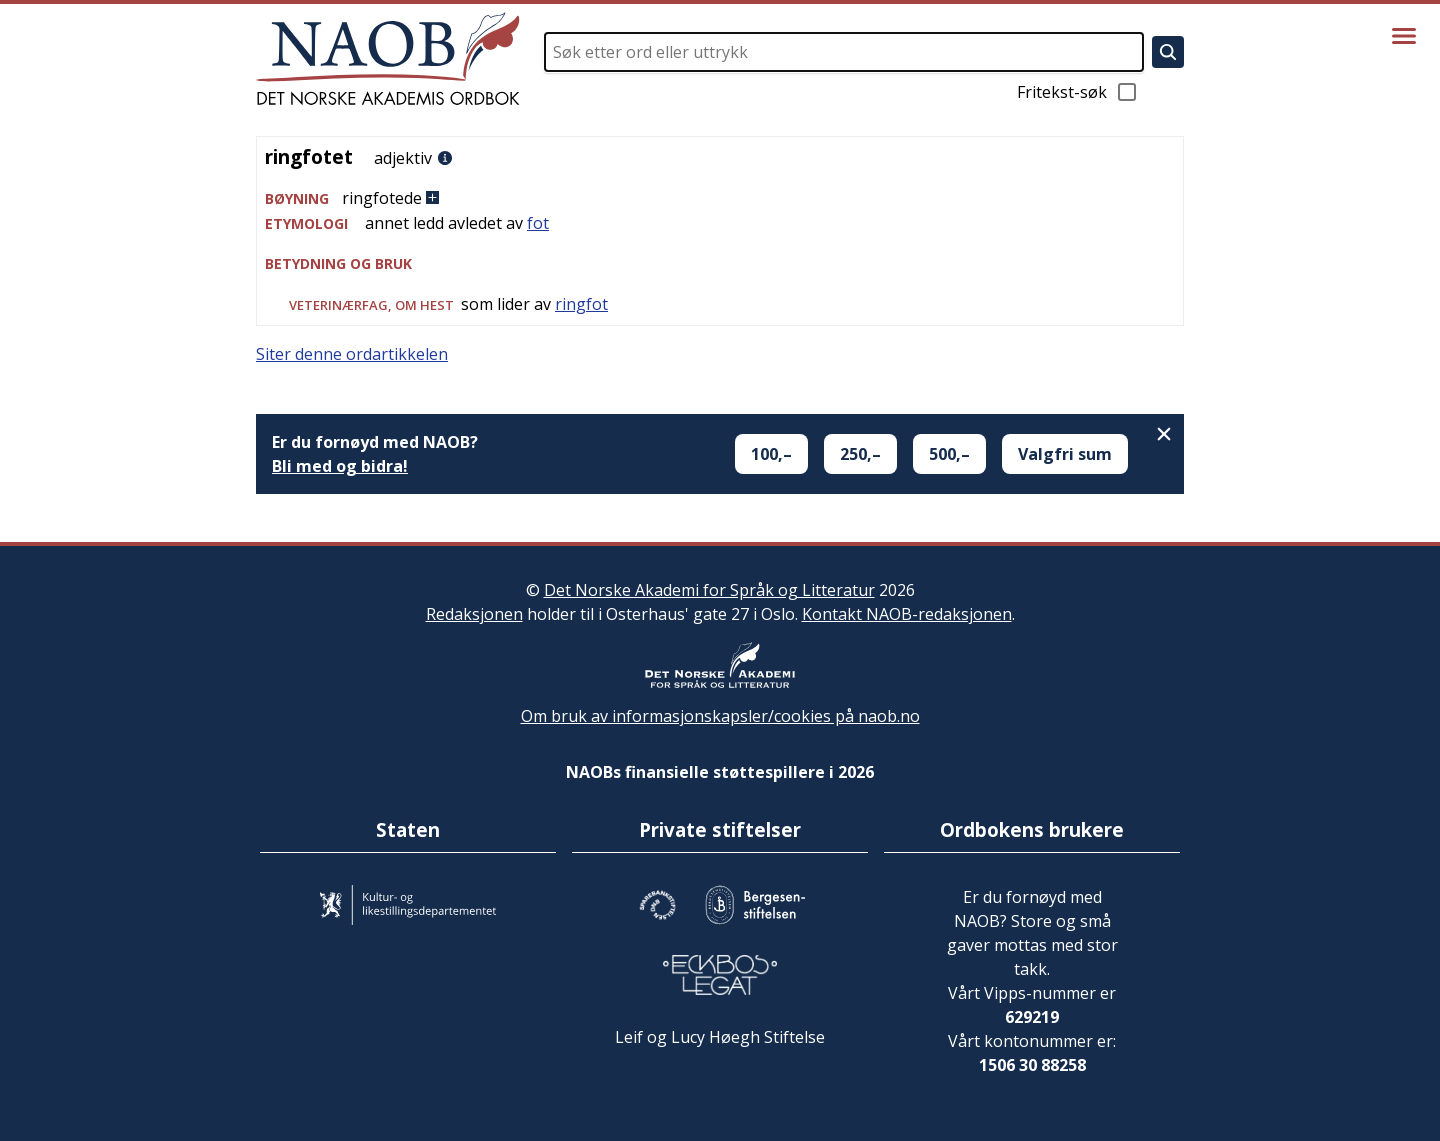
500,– (949, 454)
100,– (771, 454)
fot (538, 223)
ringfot (581, 304)
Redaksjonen (474, 614)
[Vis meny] (1404, 36)
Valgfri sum (1065, 454)
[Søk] (1168, 52)
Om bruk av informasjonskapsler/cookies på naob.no (720, 716)
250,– (860, 454)
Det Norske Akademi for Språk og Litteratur (709, 590)
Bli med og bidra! (340, 466)
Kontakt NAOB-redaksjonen (907, 614)
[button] (720, 198)
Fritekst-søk (1078, 92)
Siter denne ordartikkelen (352, 354)
